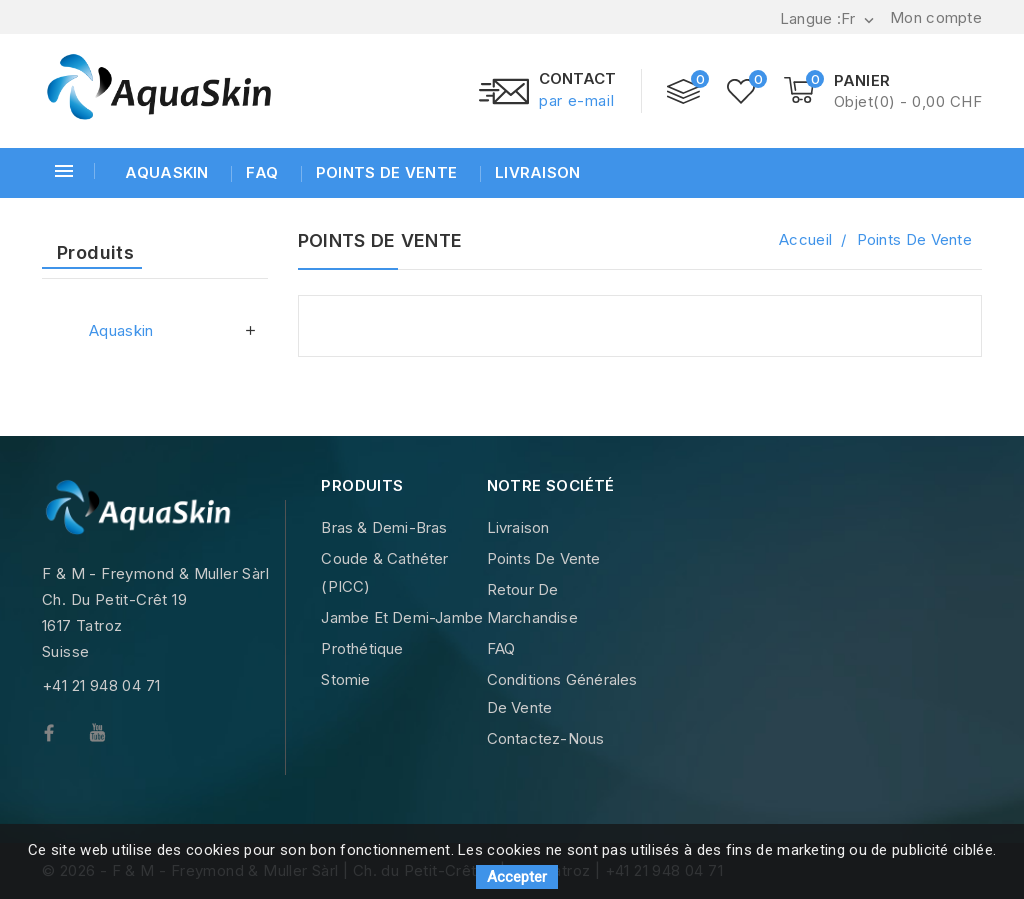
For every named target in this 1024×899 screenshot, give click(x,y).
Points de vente (385, 172)
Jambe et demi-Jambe (402, 617)
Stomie (345, 679)
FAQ (260, 172)
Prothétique (362, 648)
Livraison (536, 172)
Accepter (517, 877)
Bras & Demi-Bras (384, 527)
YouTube (112, 737)
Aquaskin (166, 172)
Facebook (65, 737)
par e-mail (576, 100)
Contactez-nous (546, 738)
